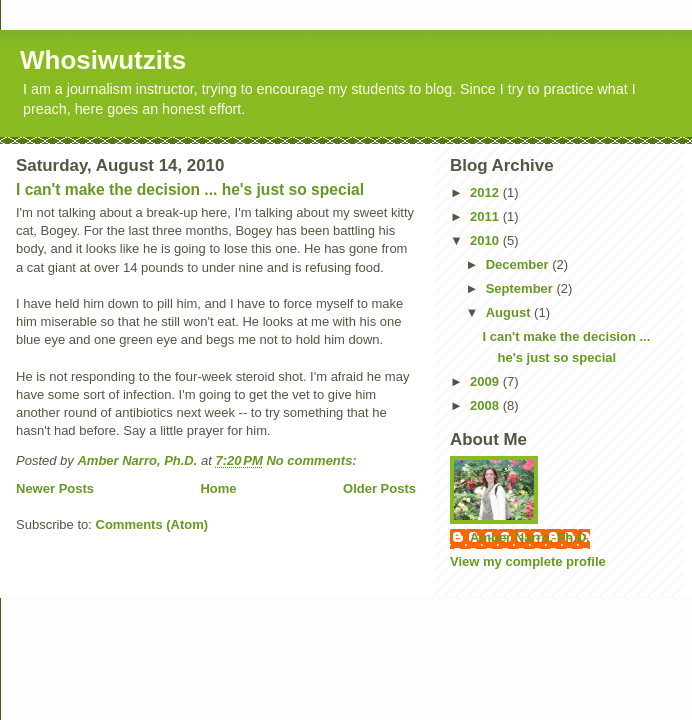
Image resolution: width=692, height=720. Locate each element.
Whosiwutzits (103, 60)
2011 (486, 216)
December (519, 264)
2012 (486, 192)
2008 (486, 405)
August (510, 312)
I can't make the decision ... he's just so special (190, 189)
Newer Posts (55, 488)
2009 (486, 381)
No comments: (313, 460)
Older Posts (379, 488)
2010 (486, 240)
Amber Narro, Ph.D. (530, 537)
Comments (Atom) (152, 524)
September (521, 288)
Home (218, 488)
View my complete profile (528, 561)
